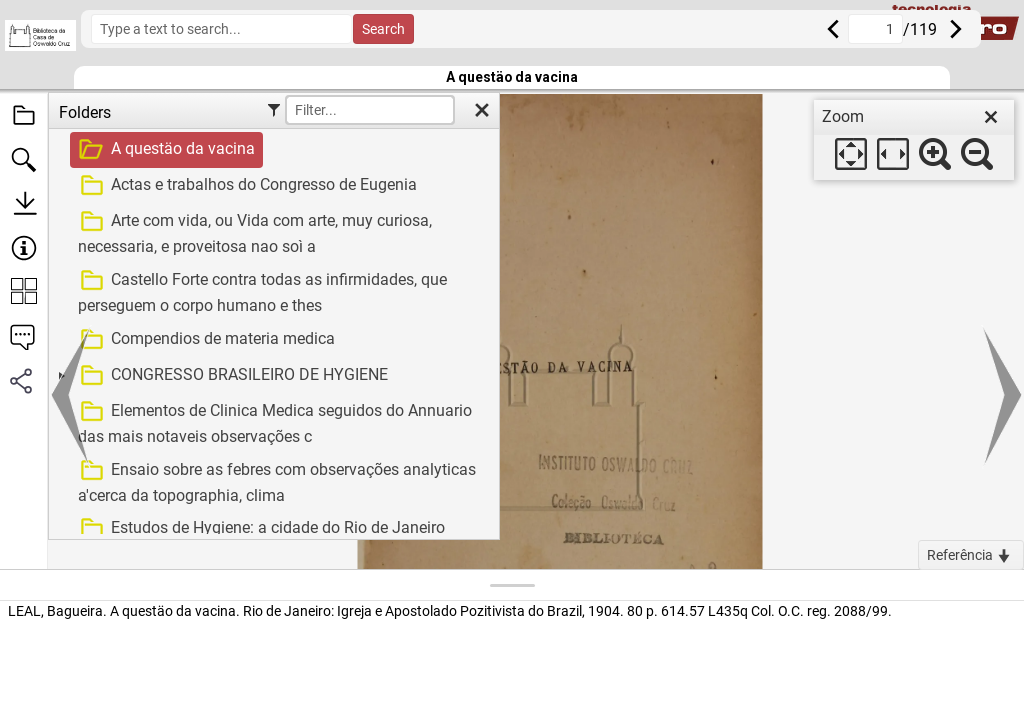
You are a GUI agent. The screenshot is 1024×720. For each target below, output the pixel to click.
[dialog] (914, 140)
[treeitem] (271, 150)
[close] (991, 117)
